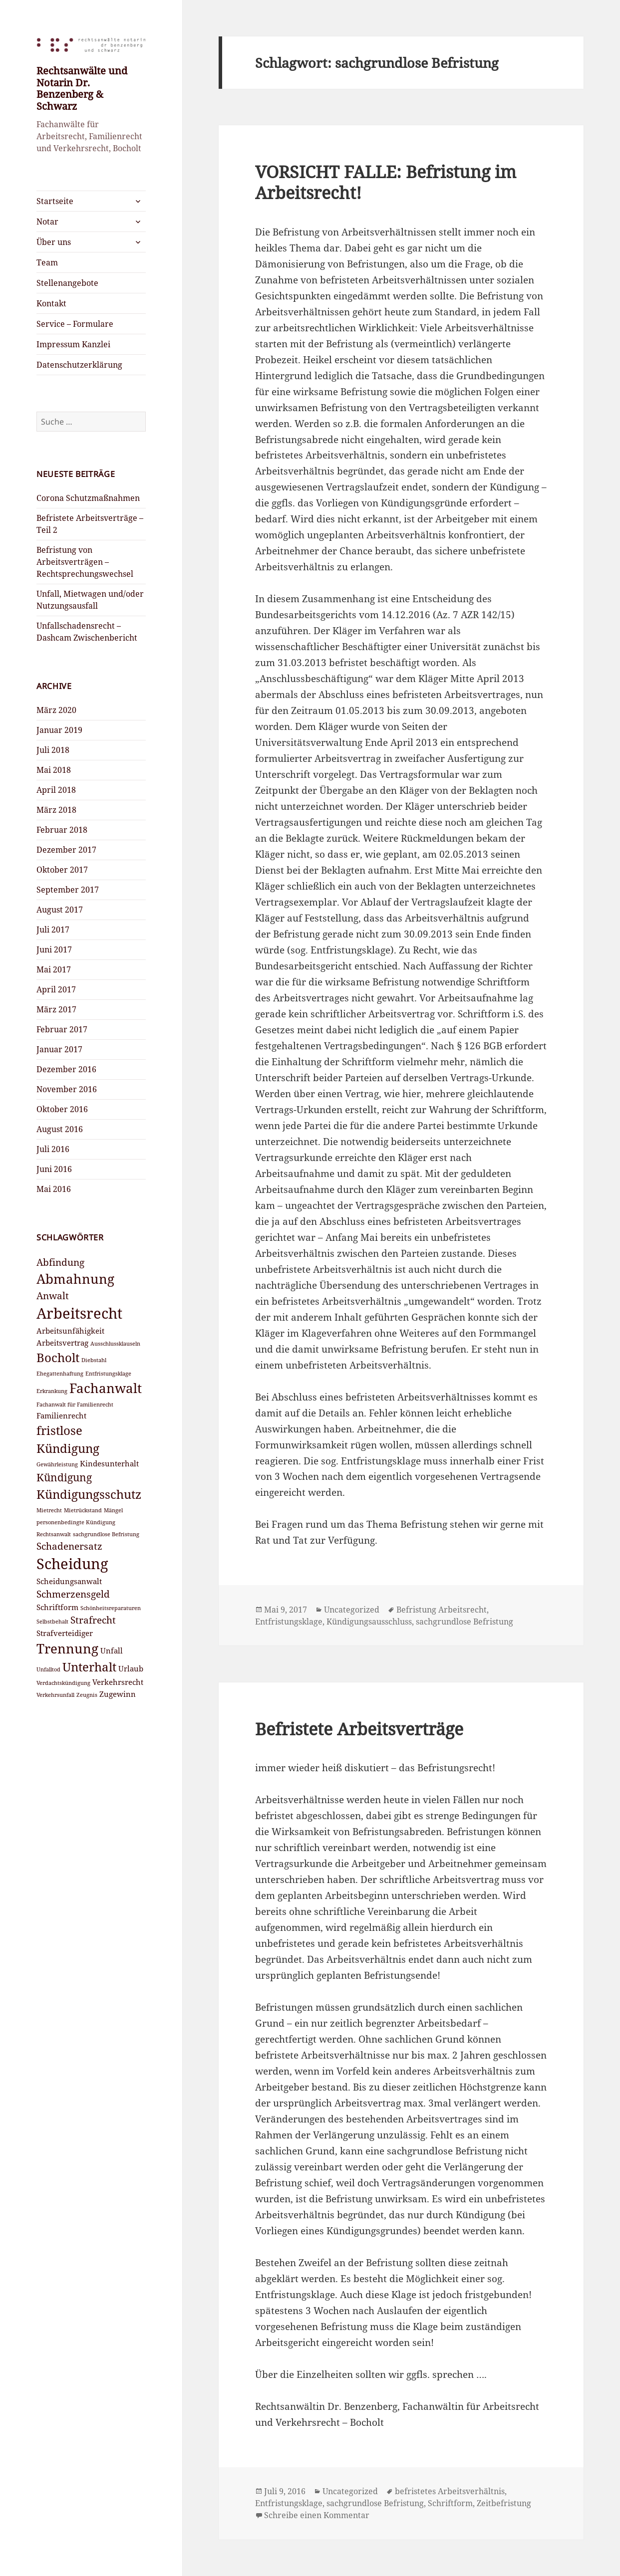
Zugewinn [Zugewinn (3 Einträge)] (117, 1694)
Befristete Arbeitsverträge (359, 1728)
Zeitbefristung (504, 2503)
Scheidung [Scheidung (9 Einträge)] (72, 1564)
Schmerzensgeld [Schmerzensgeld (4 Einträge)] (73, 1594)
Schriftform (450, 2503)
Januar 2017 (59, 1049)
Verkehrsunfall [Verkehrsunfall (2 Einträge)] (55, 1694)
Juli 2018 (52, 749)
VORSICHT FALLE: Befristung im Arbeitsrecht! (385, 182)
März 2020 (56, 709)
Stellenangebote (67, 282)
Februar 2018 (61, 829)
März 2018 (56, 809)
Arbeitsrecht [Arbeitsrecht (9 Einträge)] (79, 1313)
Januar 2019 (59, 729)
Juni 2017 (54, 949)
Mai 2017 (53, 969)
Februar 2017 (61, 1029)
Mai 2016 (53, 1188)
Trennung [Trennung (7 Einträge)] (67, 1648)
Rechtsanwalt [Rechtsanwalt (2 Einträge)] (53, 1534)
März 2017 (56, 1009)
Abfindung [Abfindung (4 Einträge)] (60, 1262)
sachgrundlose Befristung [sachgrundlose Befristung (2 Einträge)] (106, 1534)
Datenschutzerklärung (79, 364)
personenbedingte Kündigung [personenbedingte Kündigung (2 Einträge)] (75, 1522)
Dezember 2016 (66, 1069)
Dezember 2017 (66, 849)
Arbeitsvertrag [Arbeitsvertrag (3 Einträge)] (62, 1343)
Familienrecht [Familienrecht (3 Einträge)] (61, 1415)
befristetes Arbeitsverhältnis (450, 2491)
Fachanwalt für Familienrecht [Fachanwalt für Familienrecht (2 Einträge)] (74, 1404)
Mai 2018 (53, 769)
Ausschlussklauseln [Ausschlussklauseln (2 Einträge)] (115, 1343)
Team (47, 262)
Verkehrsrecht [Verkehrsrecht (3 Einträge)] (117, 1682)
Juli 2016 (52, 1149)
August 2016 (59, 1129)
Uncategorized (351, 1609)
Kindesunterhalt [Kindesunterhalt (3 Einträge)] (109, 1463)
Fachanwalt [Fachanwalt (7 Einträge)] (105, 1388)
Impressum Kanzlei (73, 344)
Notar (47, 221)
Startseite (54, 201)
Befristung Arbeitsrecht (441, 1609)
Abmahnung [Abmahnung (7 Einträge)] (75, 1279)
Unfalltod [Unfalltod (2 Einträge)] (48, 1669)
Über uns (53, 241)
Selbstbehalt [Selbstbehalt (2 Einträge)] (52, 1621)
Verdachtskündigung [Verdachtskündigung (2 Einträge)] (63, 1682)
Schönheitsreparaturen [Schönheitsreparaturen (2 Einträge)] (110, 1608)
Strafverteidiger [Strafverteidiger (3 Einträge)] (64, 1633)
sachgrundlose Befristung (464, 1621)
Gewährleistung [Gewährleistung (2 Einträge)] (57, 1464)
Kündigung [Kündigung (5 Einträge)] (64, 1477)
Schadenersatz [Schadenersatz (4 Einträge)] (69, 1546)
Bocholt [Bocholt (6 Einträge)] (57, 1357)
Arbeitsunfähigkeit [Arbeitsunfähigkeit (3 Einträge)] (70, 1331)
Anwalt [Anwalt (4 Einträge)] (52, 1295)
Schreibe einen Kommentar (316, 2515)
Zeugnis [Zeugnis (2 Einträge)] (86, 1694)
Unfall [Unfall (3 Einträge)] (111, 1650)
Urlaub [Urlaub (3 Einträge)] (130, 1668)
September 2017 (67, 889)
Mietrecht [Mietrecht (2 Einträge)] (49, 1510)
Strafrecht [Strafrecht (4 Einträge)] (93, 1620)
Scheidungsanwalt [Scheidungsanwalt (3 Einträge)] (69, 1581)
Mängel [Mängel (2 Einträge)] (113, 1510)
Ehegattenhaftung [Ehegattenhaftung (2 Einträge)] (59, 1373)
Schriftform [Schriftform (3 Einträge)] (57, 1607)
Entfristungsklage (288, 1621)
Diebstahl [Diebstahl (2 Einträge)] (93, 1360)
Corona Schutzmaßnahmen (88, 497)
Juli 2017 (52, 929)
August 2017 (59, 909)
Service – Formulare (74, 323)
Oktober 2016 (62, 1109)
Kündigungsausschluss (369, 1621)
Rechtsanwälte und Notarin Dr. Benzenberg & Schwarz (81, 88)
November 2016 (66, 1089)
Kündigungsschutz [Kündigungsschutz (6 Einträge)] (88, 1494)
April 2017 (56, 989)
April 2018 (56, 789)
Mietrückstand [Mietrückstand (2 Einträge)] (83, 1510)
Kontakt (51, 303)
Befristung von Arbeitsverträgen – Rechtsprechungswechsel (84, 561)
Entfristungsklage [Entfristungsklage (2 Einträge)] (108, 1373)
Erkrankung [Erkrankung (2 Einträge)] (51, 1391)
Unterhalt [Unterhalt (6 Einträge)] (89, 1666)
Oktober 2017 (62, 869)
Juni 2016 (54, 1169)
